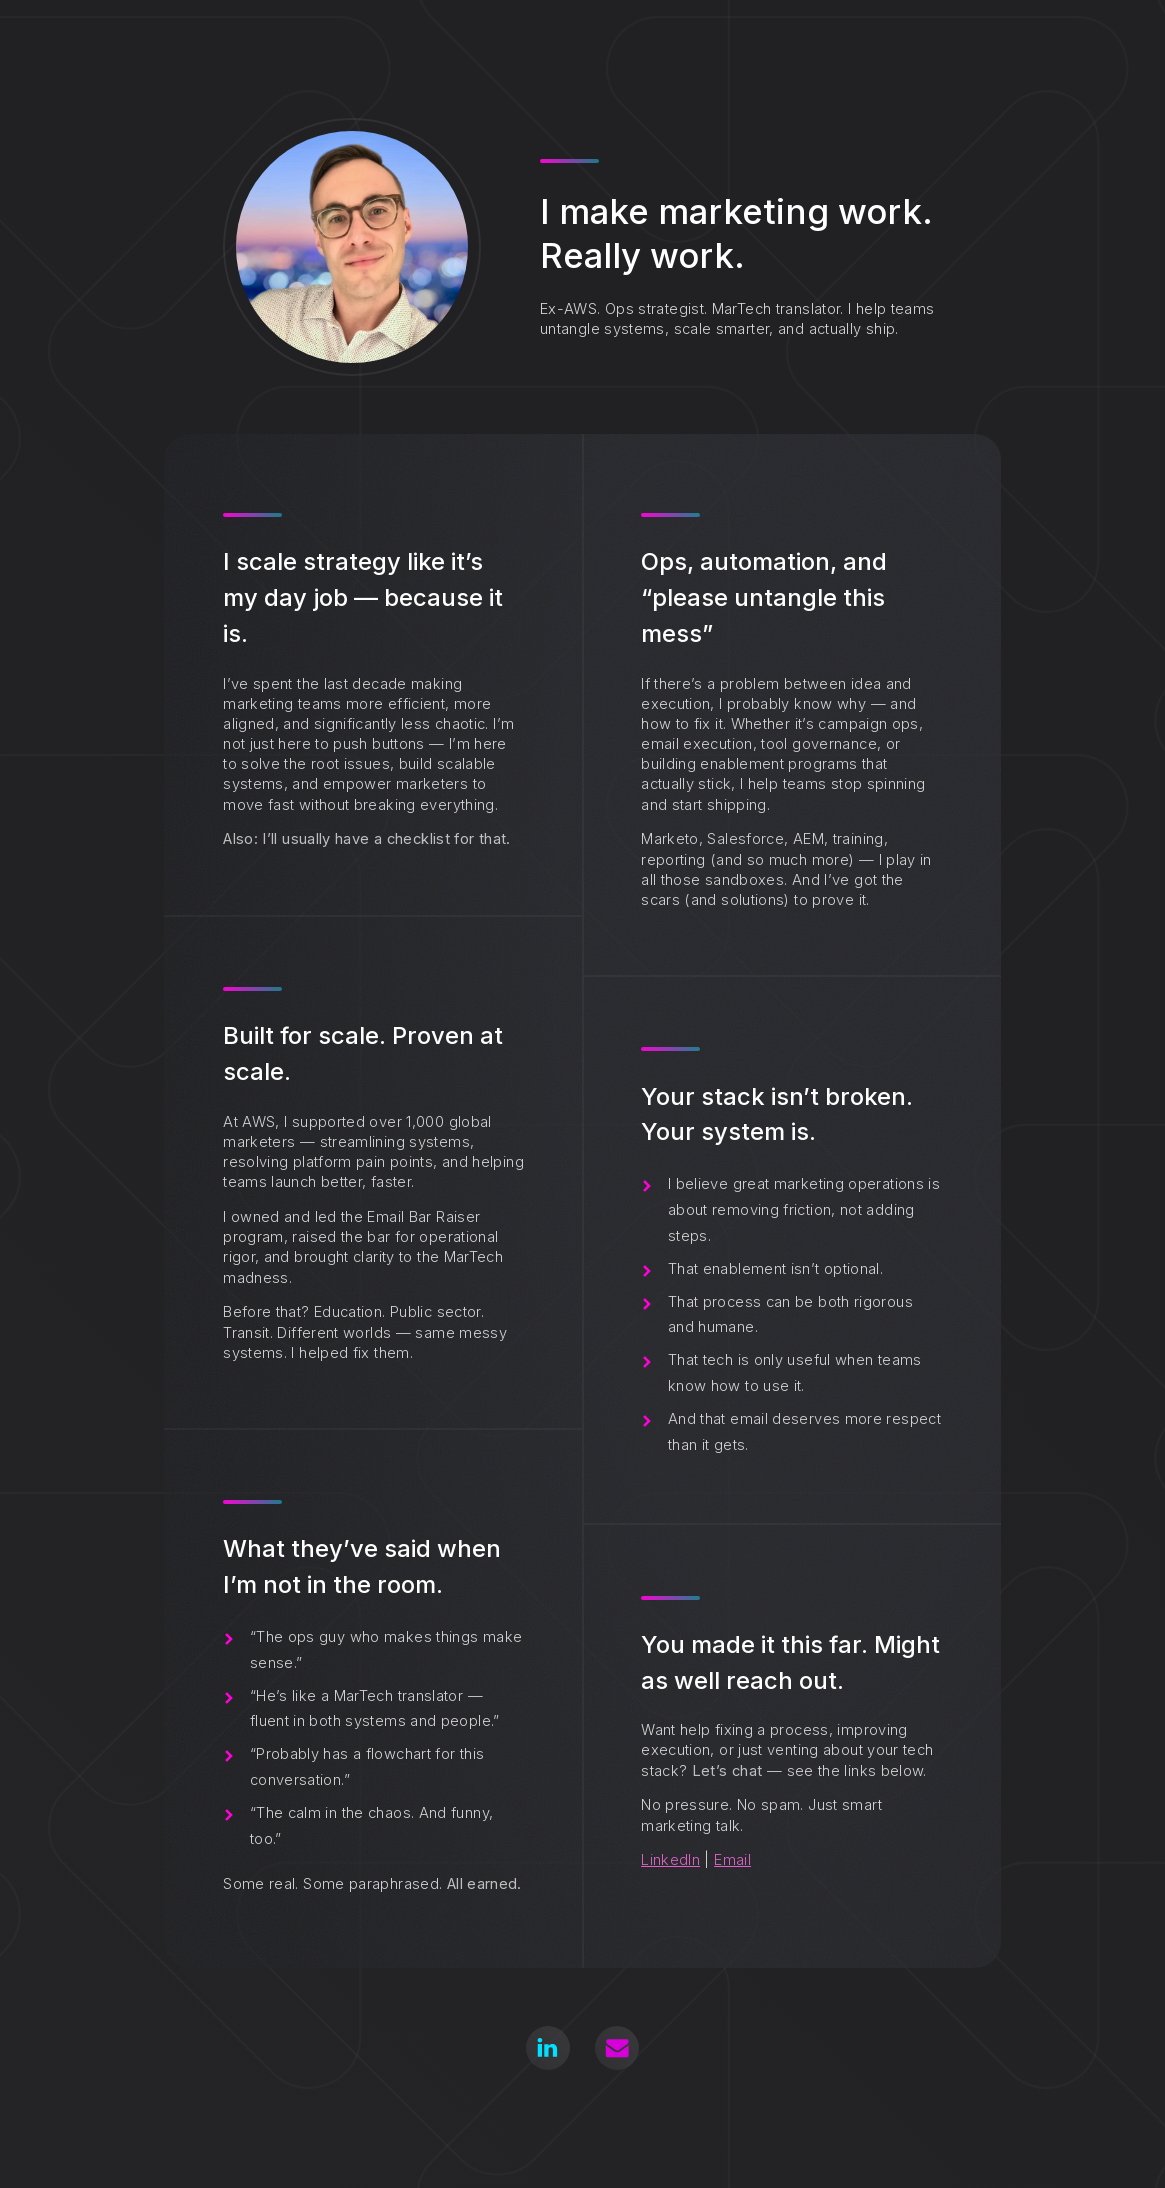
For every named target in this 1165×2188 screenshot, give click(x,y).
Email (732, 1860)
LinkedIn (670, 1860)
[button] (548, 2048)
